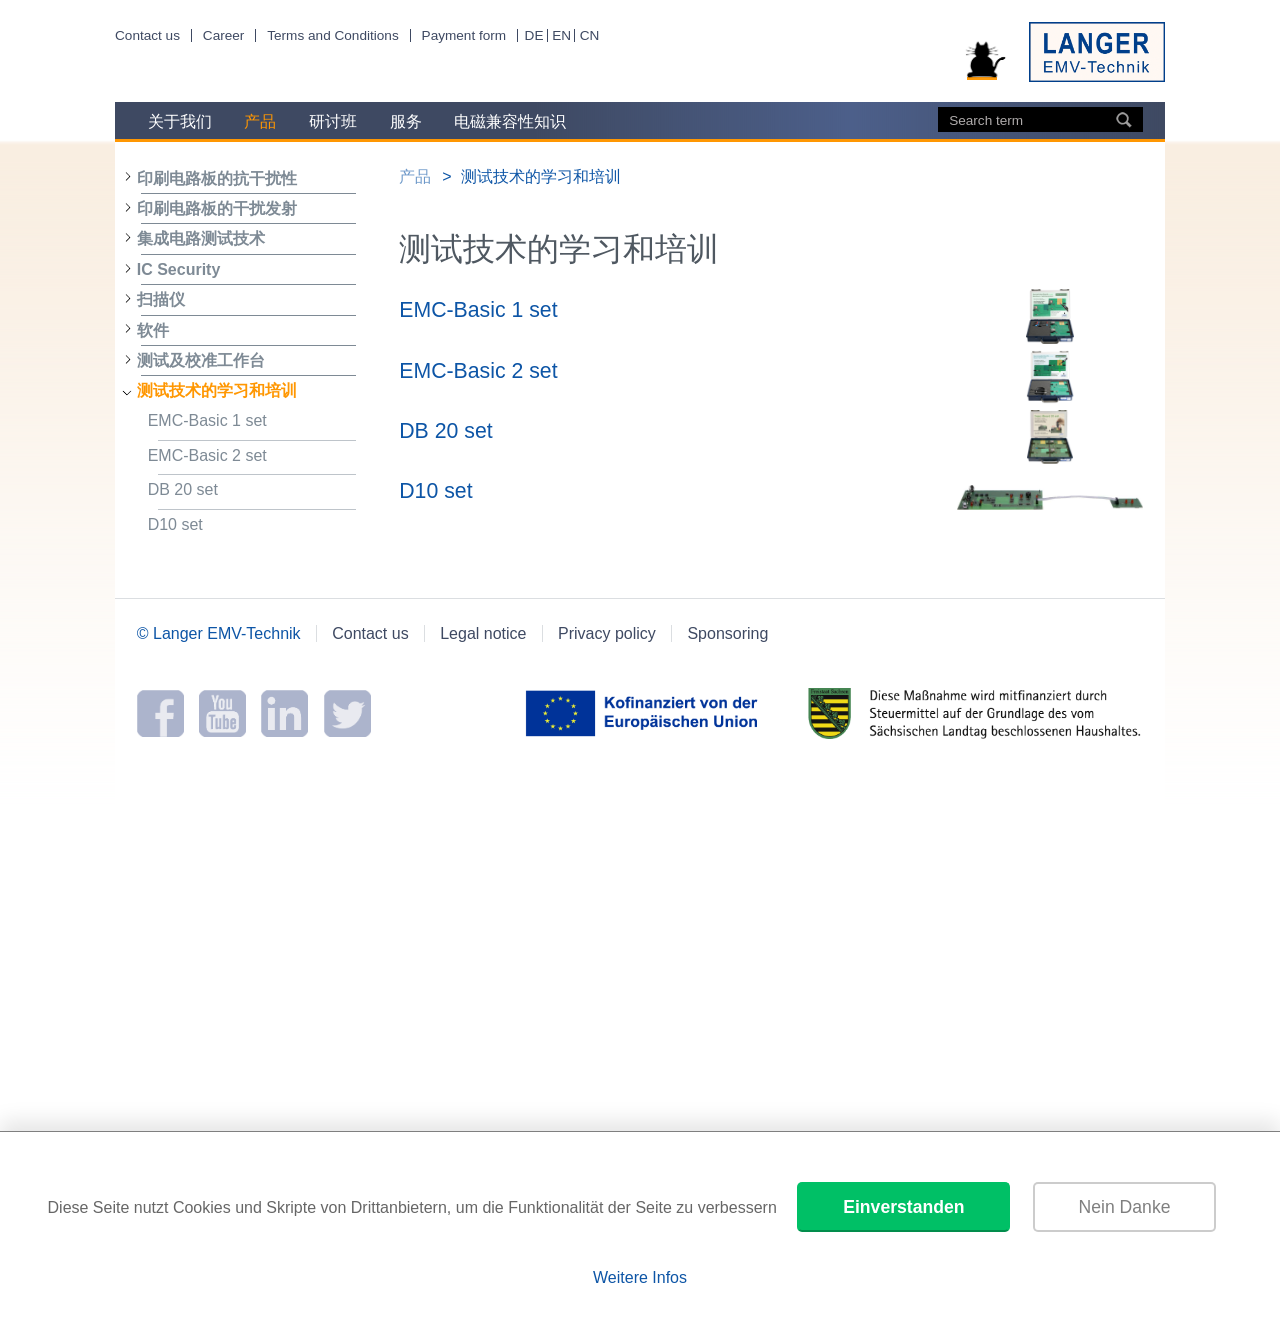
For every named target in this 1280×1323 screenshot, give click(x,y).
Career (224, 35)
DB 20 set (252, 492)
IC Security (179, 269)
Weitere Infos (640, 1277)
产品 (260, 121)
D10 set (252, 527)
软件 (153, 330)
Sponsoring (727, 633)
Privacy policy (607, 633)
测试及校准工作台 (201, 360)
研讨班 (333, 121)
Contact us (147, 35)
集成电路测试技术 (201, 238)
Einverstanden (903, 1207)
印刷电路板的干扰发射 (217, 208)
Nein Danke (1125, 1207)
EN (561, 35)
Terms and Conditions (332, 35)
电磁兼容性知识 (510, 121)
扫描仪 (161, 299)
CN (590, 35)
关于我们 (180, 121)
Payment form (464, 35)
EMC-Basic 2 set (252, 458)
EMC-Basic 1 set (252, 423)
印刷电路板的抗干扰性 (217, 178)
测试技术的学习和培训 (217, 390)
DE (534, 35)
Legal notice (483, 633)
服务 (406, 121)
